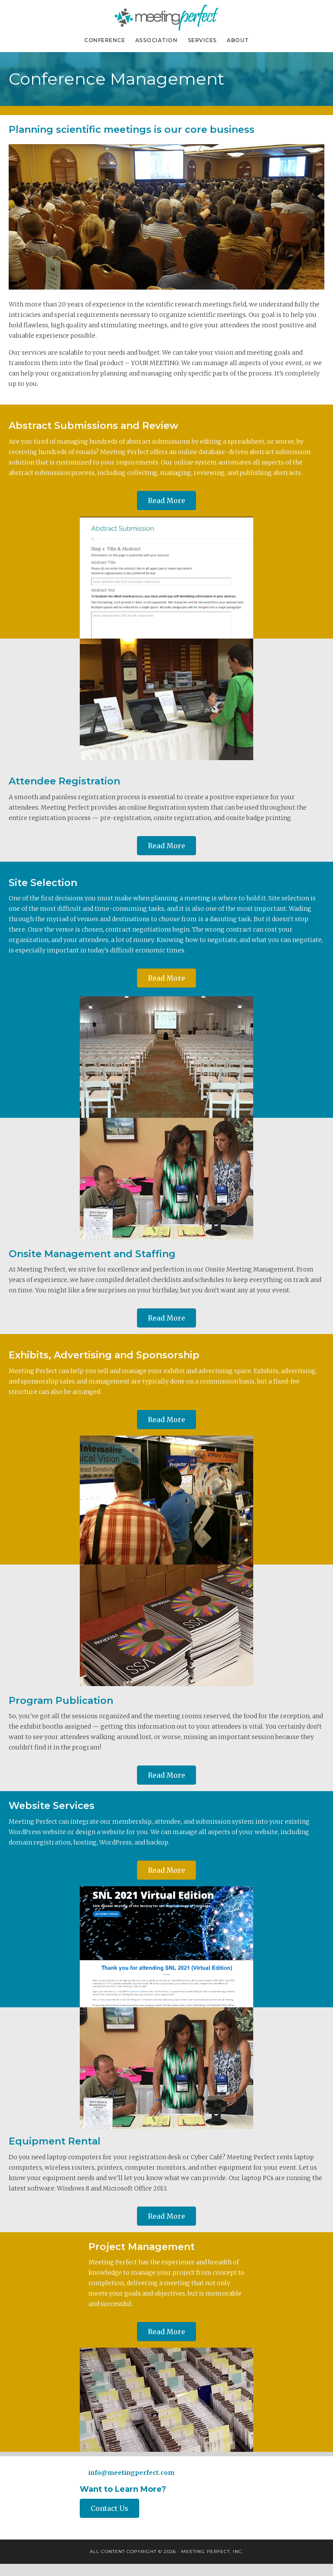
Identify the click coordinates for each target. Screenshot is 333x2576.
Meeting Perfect (166, 17)
